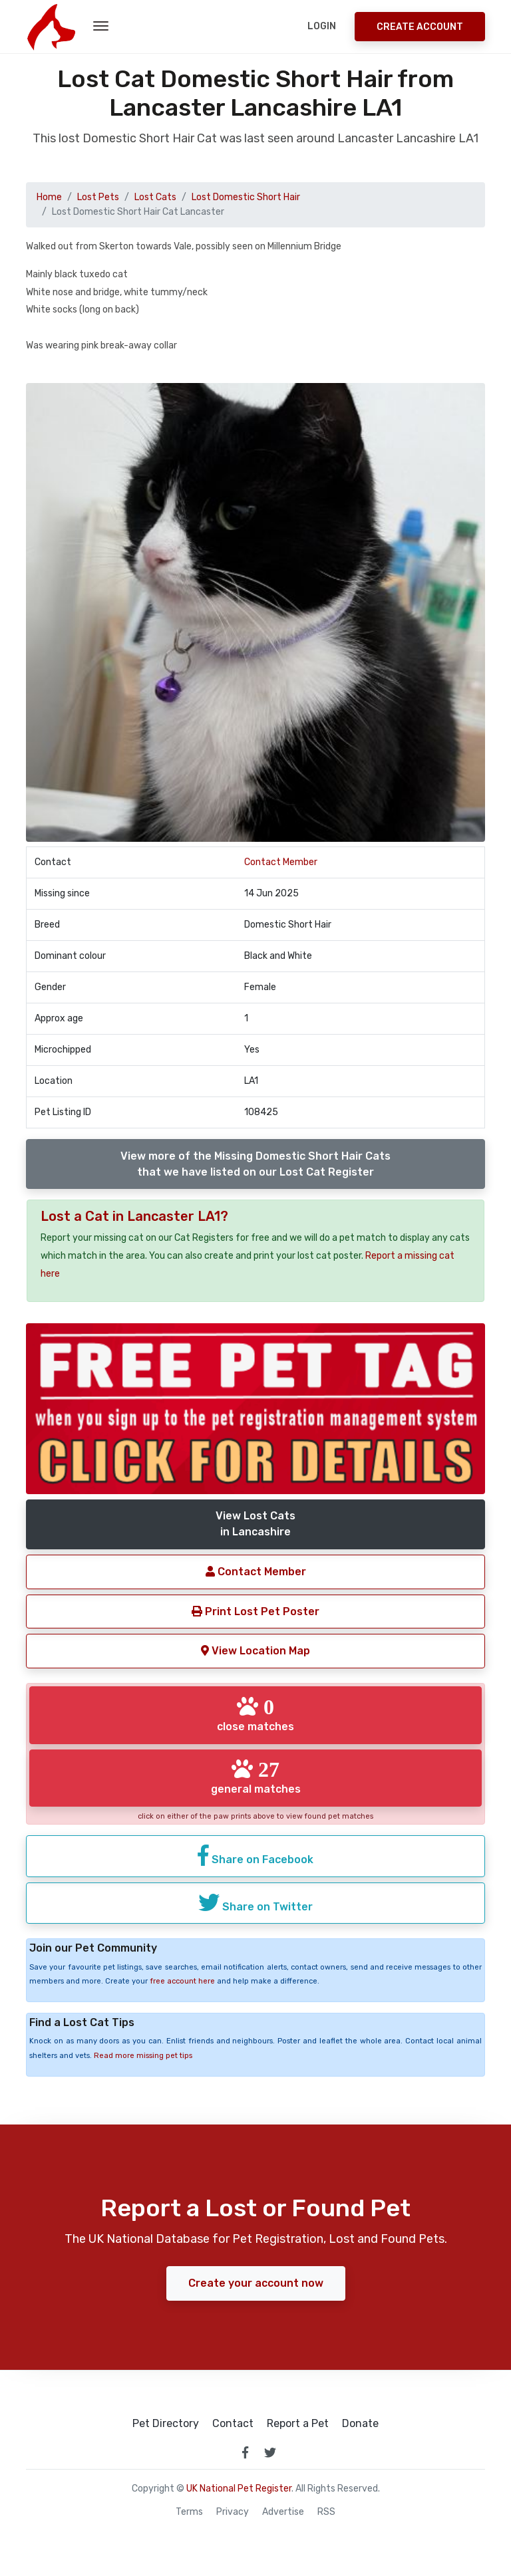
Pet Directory (165, 2424)
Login (321, 26)
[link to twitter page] (270, 2452)
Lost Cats (155, 197)
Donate (360, 2424)
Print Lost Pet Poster (255, 1611)
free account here (182, 1981)
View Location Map (255, 1650)
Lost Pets (98, 197)
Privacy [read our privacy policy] (232, 2512)
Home (49, 197)
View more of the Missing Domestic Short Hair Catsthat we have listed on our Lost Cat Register (255, 1164)
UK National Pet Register (238, 2488)
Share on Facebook (255, 1855)
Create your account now (255, 2283)
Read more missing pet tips (143, 2055)
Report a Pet (298, 2424)
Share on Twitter (255, 1902)
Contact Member (280, 862)
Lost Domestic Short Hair (246, 197)
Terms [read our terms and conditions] (189, 2512)
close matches (255, 1714)
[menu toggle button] (100, 27)
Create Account (420, 27)
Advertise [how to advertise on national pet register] (283, 2512)
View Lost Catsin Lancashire (255, 1523)
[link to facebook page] (245, 2452)
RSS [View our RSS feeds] (326, 2512)
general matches (256, 1776)
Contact (233, 2424)
